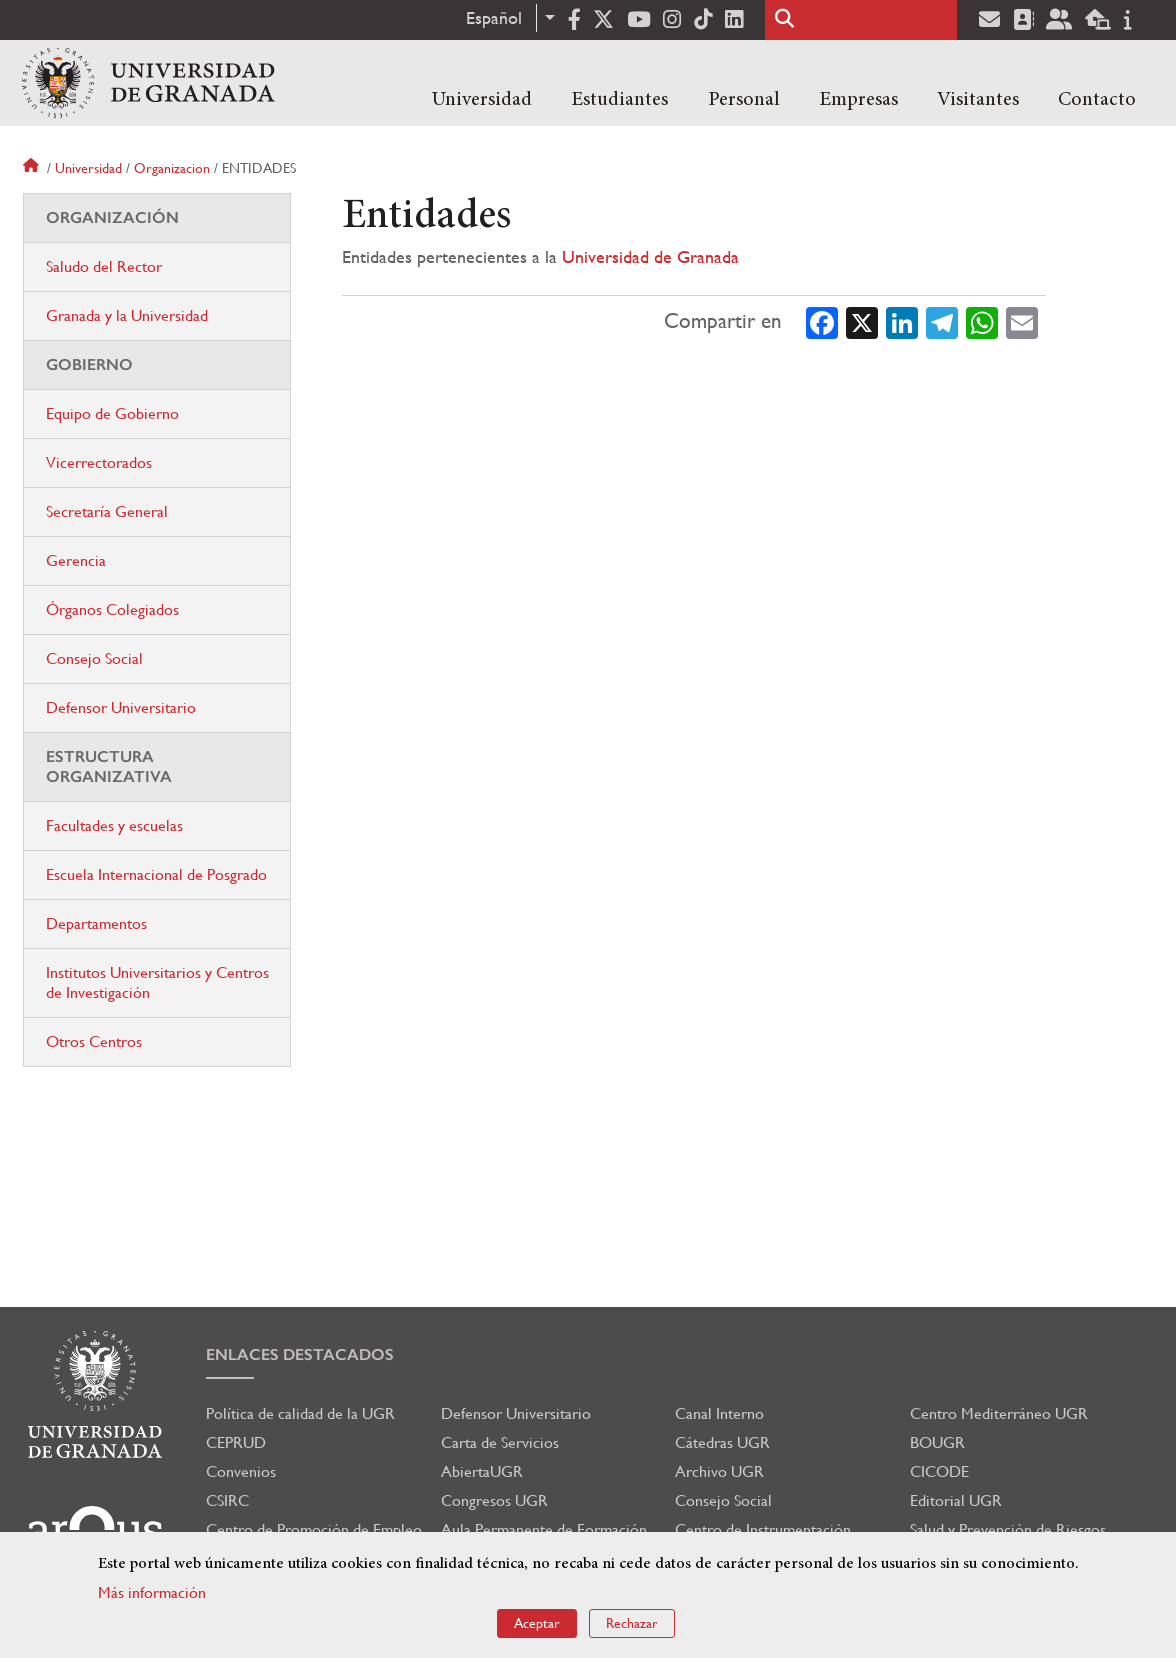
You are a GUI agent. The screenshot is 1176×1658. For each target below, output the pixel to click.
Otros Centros (94, 1041)
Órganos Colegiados (112, 609)
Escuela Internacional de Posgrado (156, 874)
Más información (152, 1592)
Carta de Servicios (500, 1442)
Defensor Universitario (121, 707)
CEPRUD (236, 1442)
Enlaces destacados (300, 1354)
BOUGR (937, 1442)
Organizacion (172, 168)
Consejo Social (94, 658)
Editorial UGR (956, 1500)
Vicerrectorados (99, 462)
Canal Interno (719, 1413)
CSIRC (227, 1500)
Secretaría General (107, 511)
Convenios (241, 1471)
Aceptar (537, 1623)
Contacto (1097, 100)
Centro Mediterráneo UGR (999, 1413)
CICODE (939, 1471)
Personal (744, 100)
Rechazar (632, 1623)
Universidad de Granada (650, 256)
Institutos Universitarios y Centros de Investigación (157, 982)
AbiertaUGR (482, 1471)
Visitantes (978, 100)
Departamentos (96, 923)
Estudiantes (619, 100)
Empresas (858, 100)
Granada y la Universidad (127, 315)
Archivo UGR (719, 1471)
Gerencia (76, 560)
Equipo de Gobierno (112, 413)
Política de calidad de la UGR (300, 1413)
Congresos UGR (494, 1500)
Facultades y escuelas (114, 825)
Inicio (33, 168)
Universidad (482, 100)
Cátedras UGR (722, 1442)
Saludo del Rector (104, 266)
